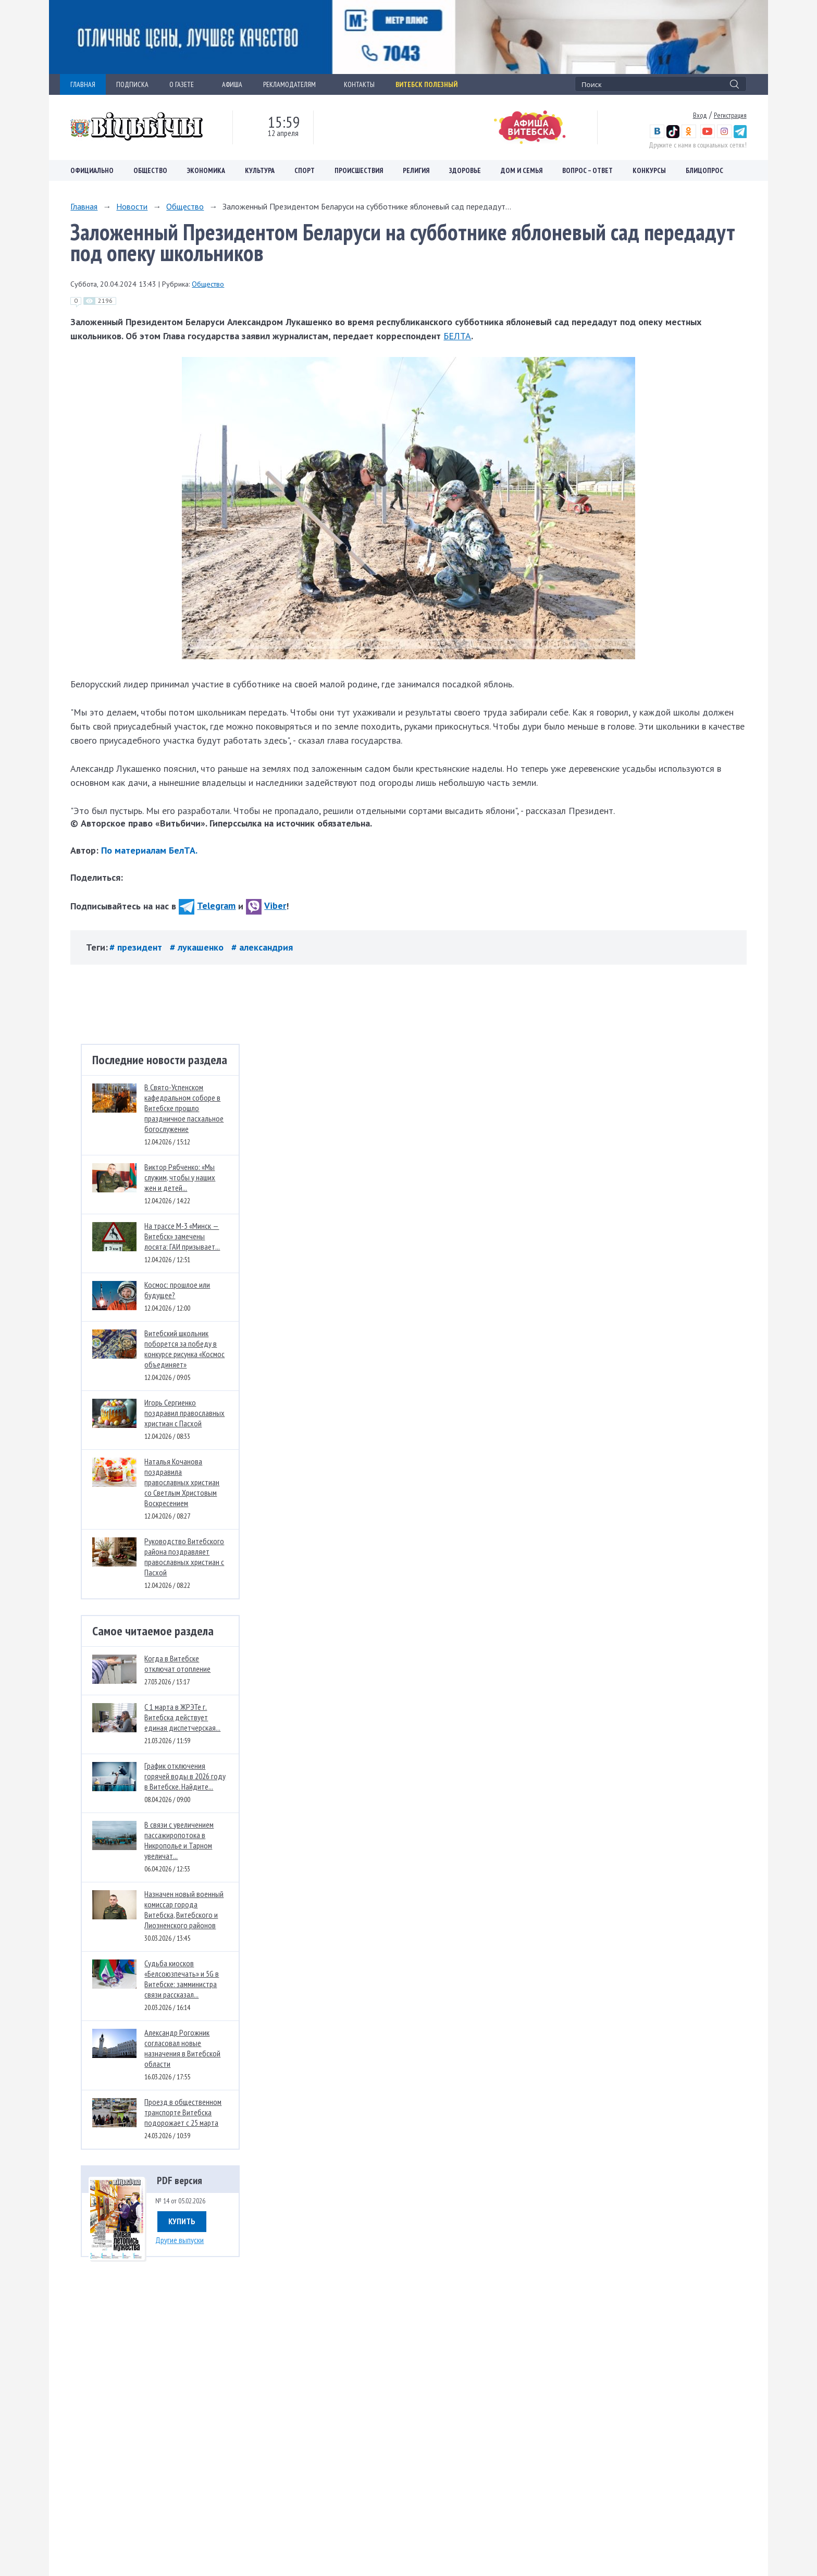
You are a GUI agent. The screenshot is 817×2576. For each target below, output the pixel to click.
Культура (260, 170)
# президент (137, 947)
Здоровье (465, 170)
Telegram (207, 905)
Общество (150, 170)
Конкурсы (649, 170)
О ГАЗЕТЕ (185, 84)
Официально (92, 170)
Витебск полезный (426, 84)
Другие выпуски (179, 2240)
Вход (700, 115)
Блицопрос (704, 170)
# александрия (262, 947)
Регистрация (730, 115)
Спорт (304, 170)
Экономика (206, 170)
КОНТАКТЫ (359, 84)
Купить (181, 2221)
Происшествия (359, 170)
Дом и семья (521, 170)
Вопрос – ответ (587, 170)
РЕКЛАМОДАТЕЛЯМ (293, 84)
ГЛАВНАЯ (82, 84)
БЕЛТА (457, 336)
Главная (83, 206)
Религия (416, 170)
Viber (266, 905)
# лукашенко (198, 947)
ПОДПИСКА (132, 84)
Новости (131, 206)
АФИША (232, 84)
